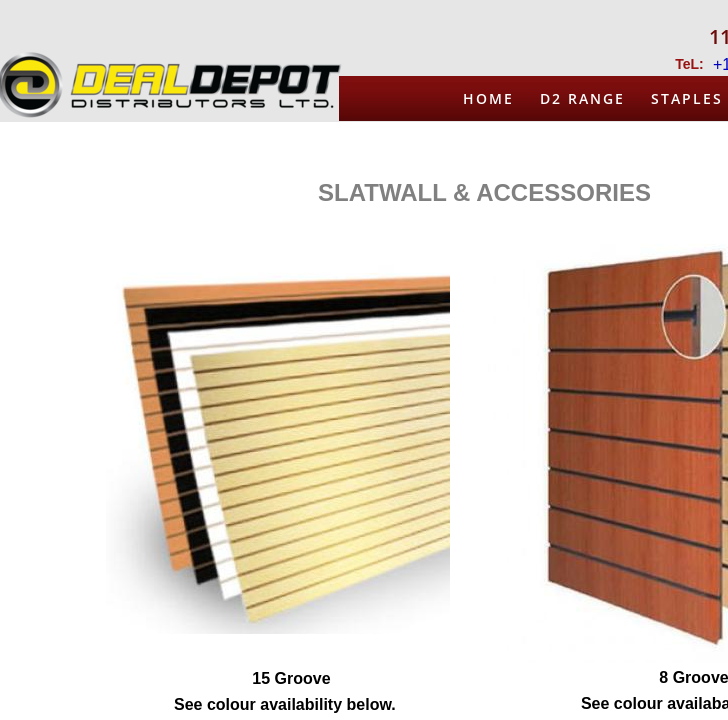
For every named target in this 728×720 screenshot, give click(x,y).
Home (488, 98)
